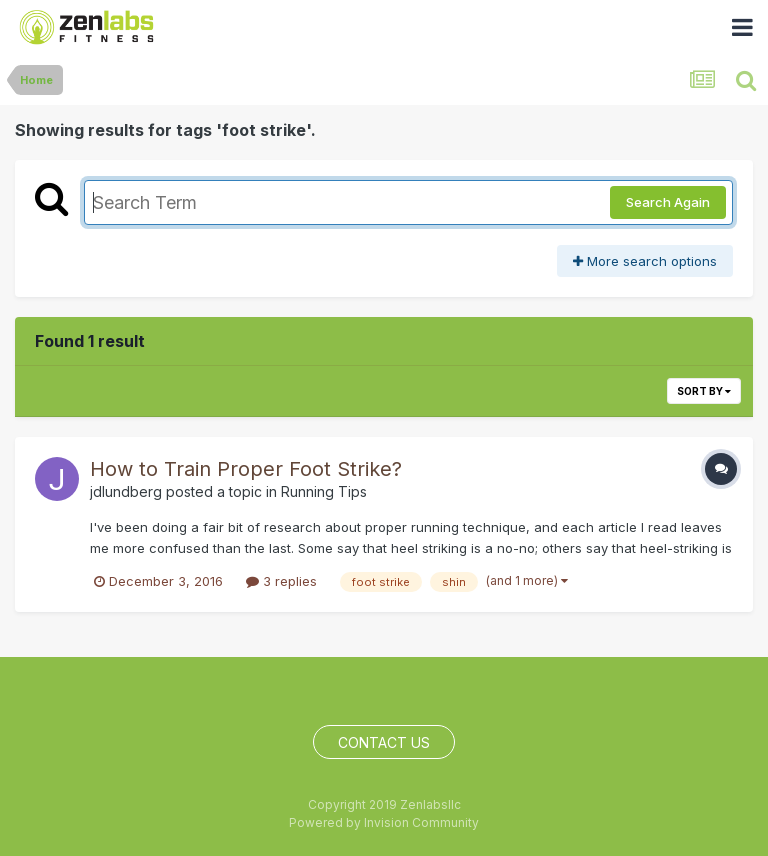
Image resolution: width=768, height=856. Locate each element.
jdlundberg (126, 491)
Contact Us (384, 742)
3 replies (281, 581)
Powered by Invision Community (384, 822)
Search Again (668, 202)
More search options (645, 261)
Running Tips (324, 491)
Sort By (704, 391)
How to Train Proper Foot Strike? (246, 469)
